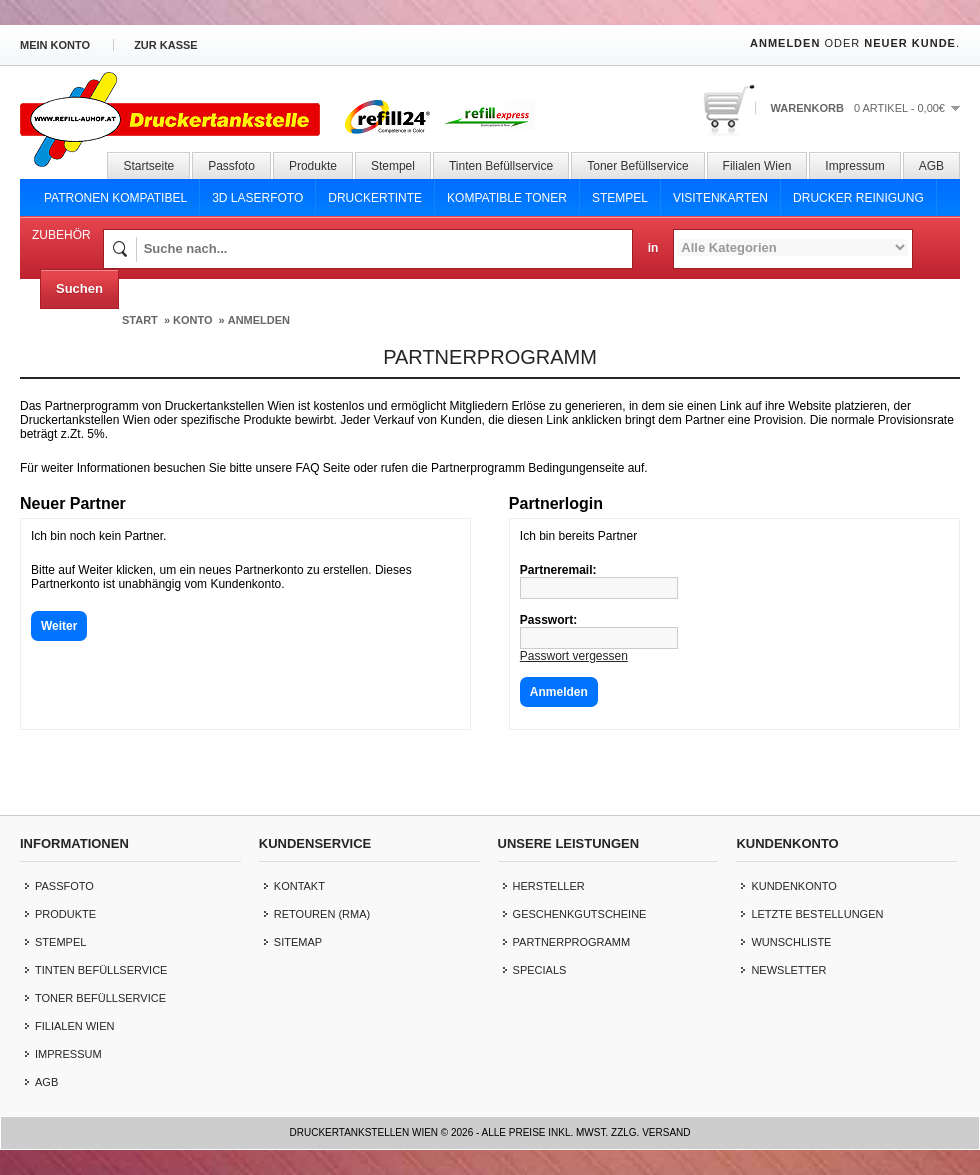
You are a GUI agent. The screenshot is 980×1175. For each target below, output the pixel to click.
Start (140, 320)
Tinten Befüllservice (501, 166)
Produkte (313, 166)
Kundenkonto (793, 886)
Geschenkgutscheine (580, 914)
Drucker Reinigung (858, 198)
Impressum (854, 166)
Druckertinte (375, 198)
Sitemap (298, 942)
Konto (193, 320)
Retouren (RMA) (322, 914)
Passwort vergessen (574, 656)
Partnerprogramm (572, 942)
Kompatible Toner (507, 198)
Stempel (393, 166)
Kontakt (299, 886)
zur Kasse (166, 45)
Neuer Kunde (910, 43)
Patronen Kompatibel (115, 198)
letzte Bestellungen (817, 914)
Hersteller (549, 886)
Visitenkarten (720, 198)
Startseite (148, 166)
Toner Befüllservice (637, 166)
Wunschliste (791, 942)
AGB (931, 166)
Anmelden (785, 43)
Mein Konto (55, 45)
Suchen (79, 288)
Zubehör (61, 235)
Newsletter (788, 970)
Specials (540, 970)
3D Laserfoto (257, 198)
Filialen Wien (757, 166)
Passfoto (231, 166)
